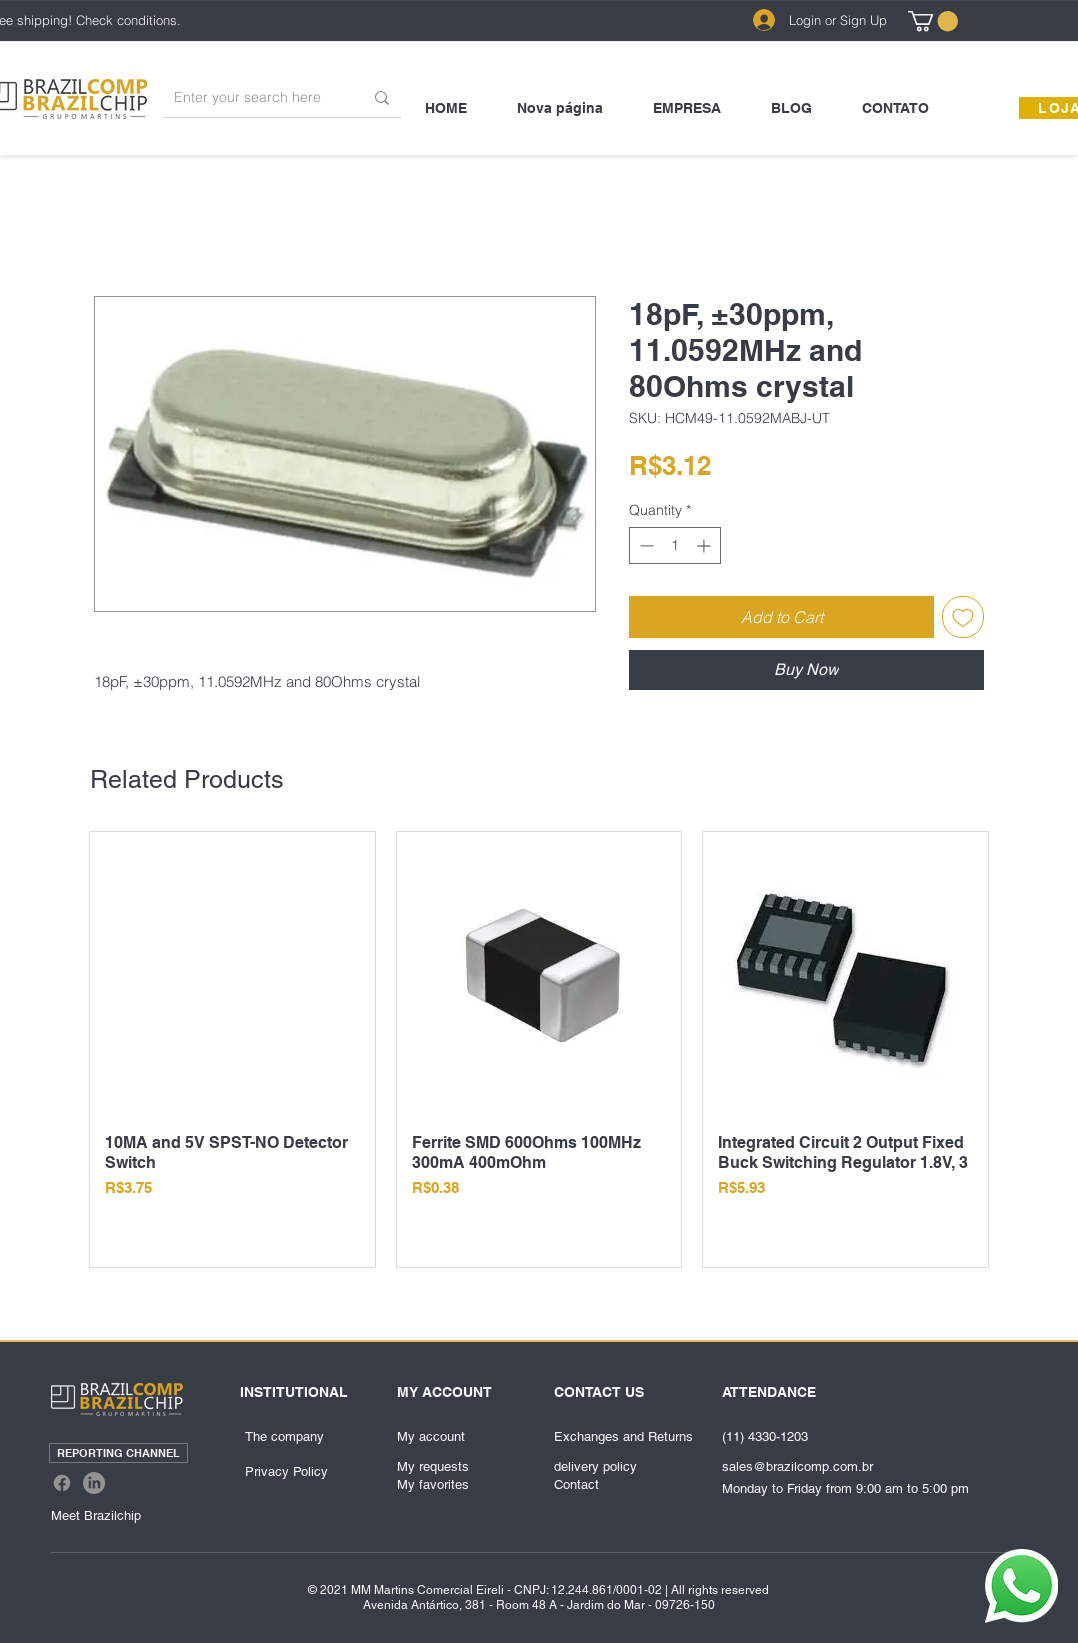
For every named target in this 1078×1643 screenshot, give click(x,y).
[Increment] (705, 545)
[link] (933, 21)
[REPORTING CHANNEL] (118, 1453)
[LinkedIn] (94, 1483)
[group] (539, 1049)
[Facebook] (62, 1483)
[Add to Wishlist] (963, 617)
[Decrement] (644, 545)
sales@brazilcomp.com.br (797, 1466)
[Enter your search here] (253, 97)
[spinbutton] (675, 545)
